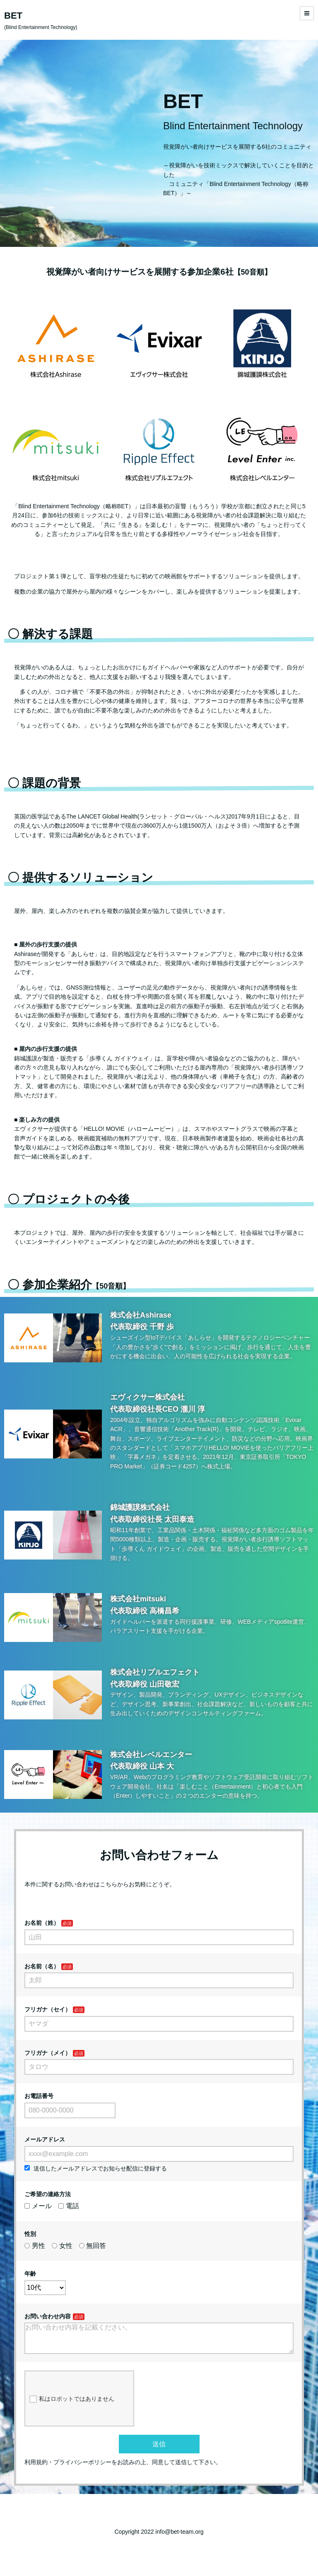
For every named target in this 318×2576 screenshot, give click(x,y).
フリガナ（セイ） (47, 2009)
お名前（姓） (41, 1922)
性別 (30, 2234)
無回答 (92, 2245)
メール (38, 2205)
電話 (68, 2205)
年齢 (30, 2273)
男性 (34, 2245)
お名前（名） (41, 1966)
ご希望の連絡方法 (47, 2194)
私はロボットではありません (71, 2405)
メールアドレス (44, 2139)
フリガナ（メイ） (47, 2053)
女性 (62, 2245)
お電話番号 (38, 2096)
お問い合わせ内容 (47, 2316)
